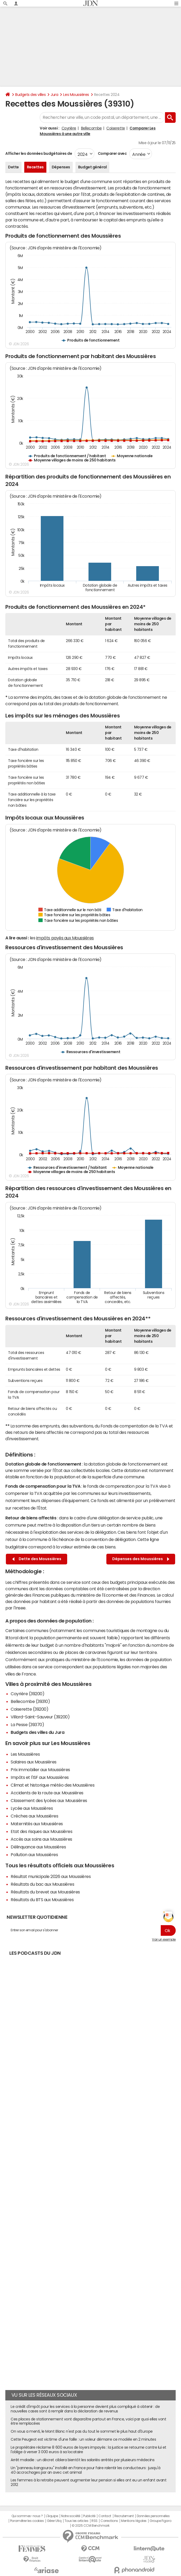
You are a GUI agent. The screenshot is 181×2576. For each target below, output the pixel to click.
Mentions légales (133, 2520)
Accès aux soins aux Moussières (41, 1839)
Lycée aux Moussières (32, 1808)
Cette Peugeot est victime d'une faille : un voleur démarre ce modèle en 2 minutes (83, 2439)
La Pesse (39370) (27, 1724)
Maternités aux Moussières (37, 1824)
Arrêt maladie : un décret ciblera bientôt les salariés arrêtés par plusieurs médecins (82, 2460)
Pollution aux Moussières (34, 1854)
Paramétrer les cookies (27, 2520)
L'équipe (52, 2516)
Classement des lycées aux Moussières (49, 1800)
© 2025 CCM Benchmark (90, 2525)
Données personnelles (153, 2516)
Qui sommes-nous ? (27, 2516)
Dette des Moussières (36, 1559)
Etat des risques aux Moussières (41, 1831)
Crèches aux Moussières (34, 1816)
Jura (54, 94)
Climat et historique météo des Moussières (52, 1785)
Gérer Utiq (54, 2520)
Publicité (89, 2516)
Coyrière (69, 128)
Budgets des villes (30, 94)
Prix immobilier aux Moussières (40, 1769)
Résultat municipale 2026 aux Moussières (51, 1876)
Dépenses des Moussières (140, 1559)
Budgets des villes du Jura (38, 1732)
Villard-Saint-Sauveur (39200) (40, 1717)
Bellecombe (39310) (30, 1701)
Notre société (70, 2516)
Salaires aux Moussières (34, 1762)
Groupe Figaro (160, 2520)
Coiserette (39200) (29, 1709)
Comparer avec (112, 153)
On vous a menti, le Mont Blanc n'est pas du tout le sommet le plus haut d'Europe (82, 2431)
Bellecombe (91, 128)
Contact (104, 2516)
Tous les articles (77, 2520)
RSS (94, 2520)
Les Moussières (76, 94)
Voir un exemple (164, 1939)
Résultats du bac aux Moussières (42, 1884)
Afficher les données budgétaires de (38, 153)
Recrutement (124, 2516)
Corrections (109, 2520)
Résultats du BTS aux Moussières (42, 1899)
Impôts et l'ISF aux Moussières (40, 1777)
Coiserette (115, 128)
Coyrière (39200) (27, 1693)
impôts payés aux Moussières (65, 938)
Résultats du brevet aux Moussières (45, 1892)
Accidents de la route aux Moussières (47, 1793)
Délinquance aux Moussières (38, 1847)
